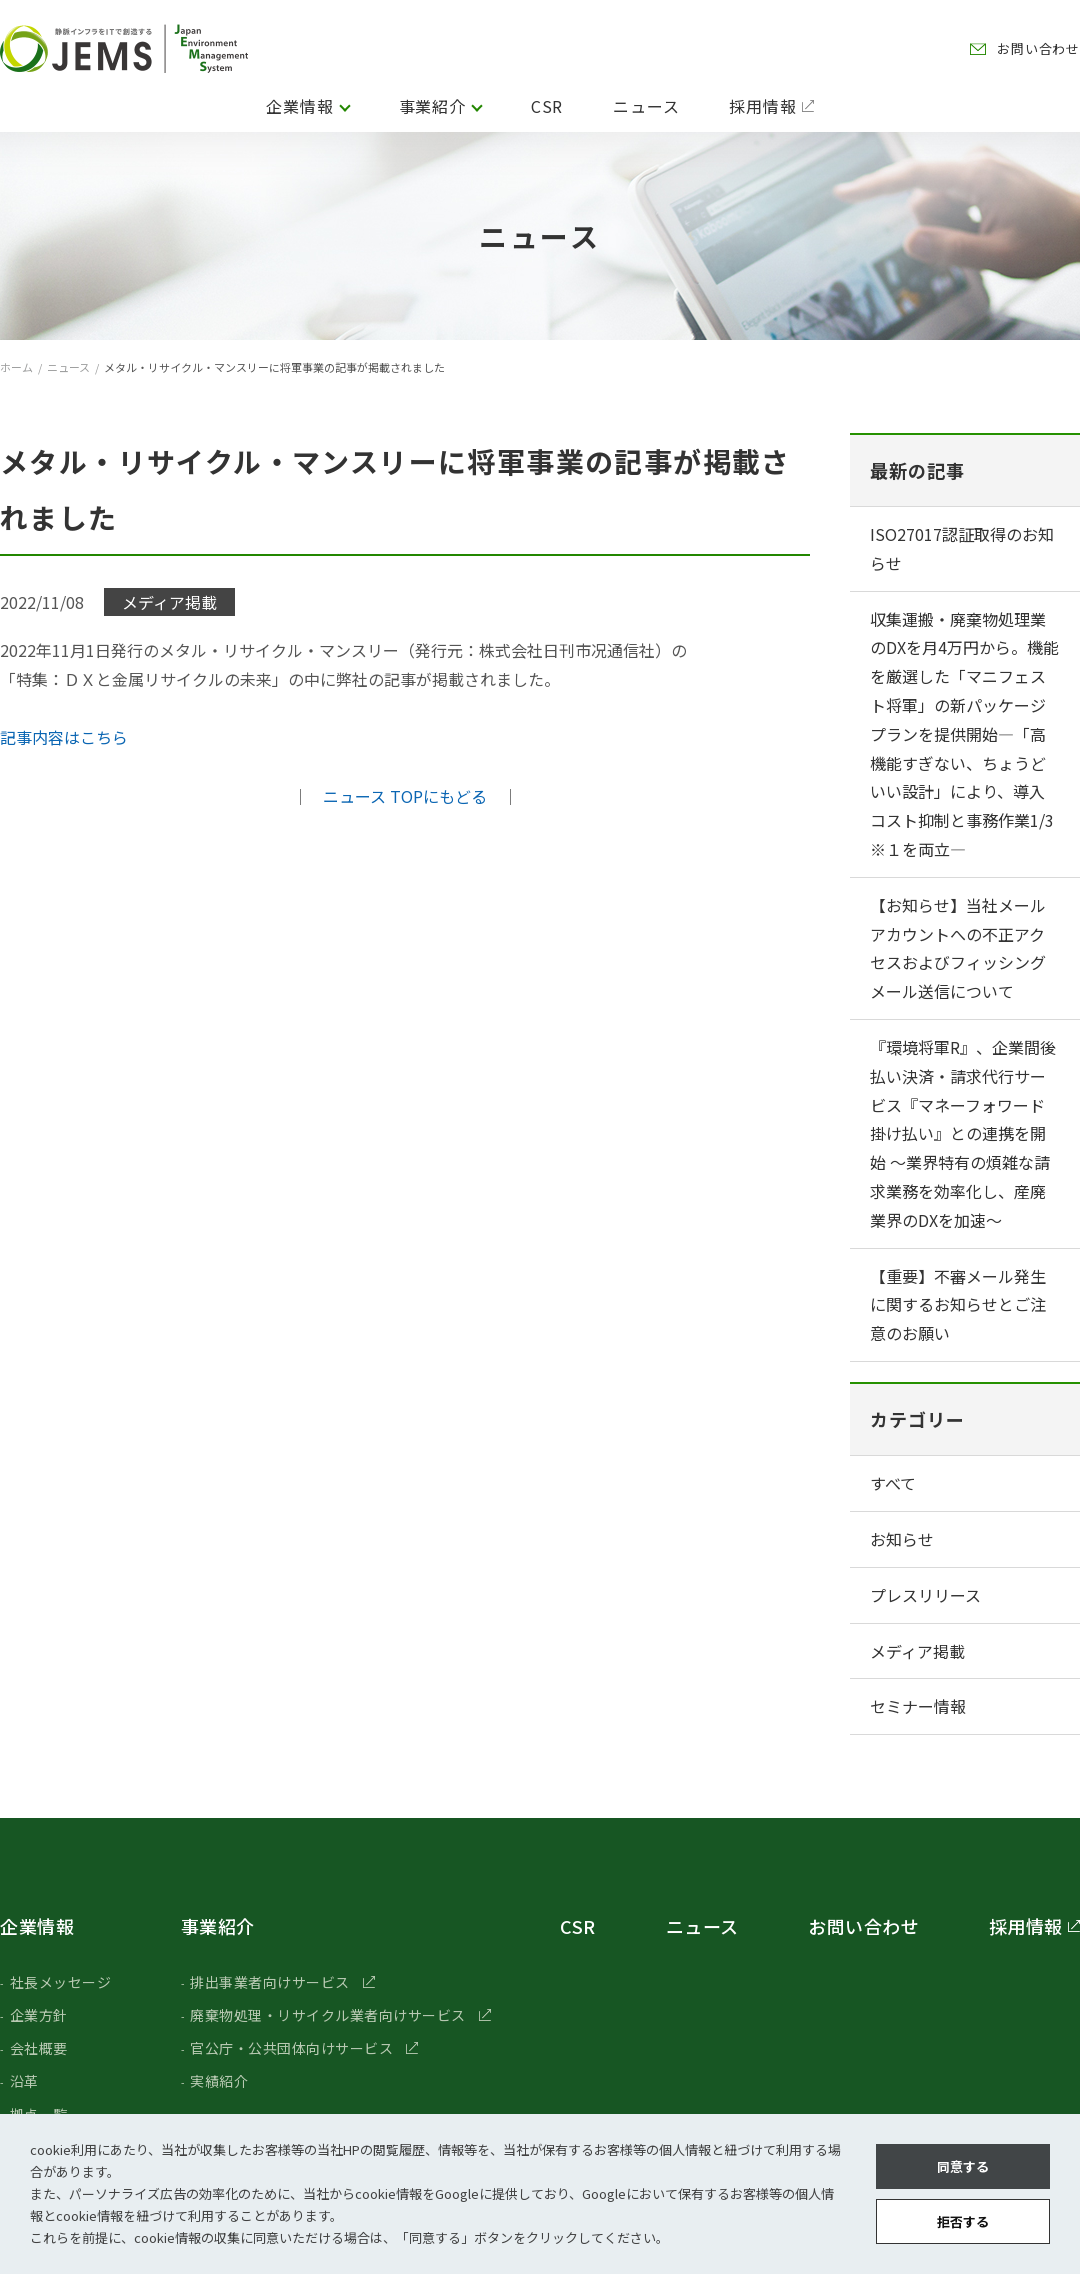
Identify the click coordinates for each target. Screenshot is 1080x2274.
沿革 (24, 2081)
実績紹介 (219, 2081)
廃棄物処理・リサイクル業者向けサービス (328, 2015)
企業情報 (299, 106)
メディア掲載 (917, 1651)
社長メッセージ (61, 1982)
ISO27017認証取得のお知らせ (962, 548)
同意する (963, 2166)
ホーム (16, 367)
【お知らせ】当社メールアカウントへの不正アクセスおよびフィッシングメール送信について (958, 948)
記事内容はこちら (64, 737)
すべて (893, 1483)
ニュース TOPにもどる (405, 796)
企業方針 (39, 2015)
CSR (547, 106)
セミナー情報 (918, 1706)
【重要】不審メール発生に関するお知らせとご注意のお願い (958, 1305)
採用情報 (762, 106)
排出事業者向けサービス (270, 1982)
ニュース (646, 106)
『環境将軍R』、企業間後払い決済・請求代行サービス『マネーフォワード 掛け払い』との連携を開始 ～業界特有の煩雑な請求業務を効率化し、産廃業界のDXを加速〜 (963, 1133)
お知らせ (902, 1539)
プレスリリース (925, 1595)
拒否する (963, 2221)
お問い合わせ (1038, 48)
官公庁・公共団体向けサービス (291, 2048)
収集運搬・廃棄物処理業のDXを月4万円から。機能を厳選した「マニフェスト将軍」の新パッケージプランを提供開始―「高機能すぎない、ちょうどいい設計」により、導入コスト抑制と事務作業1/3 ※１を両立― (964, 734)
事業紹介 (432, 106)
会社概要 (39, 2048)
